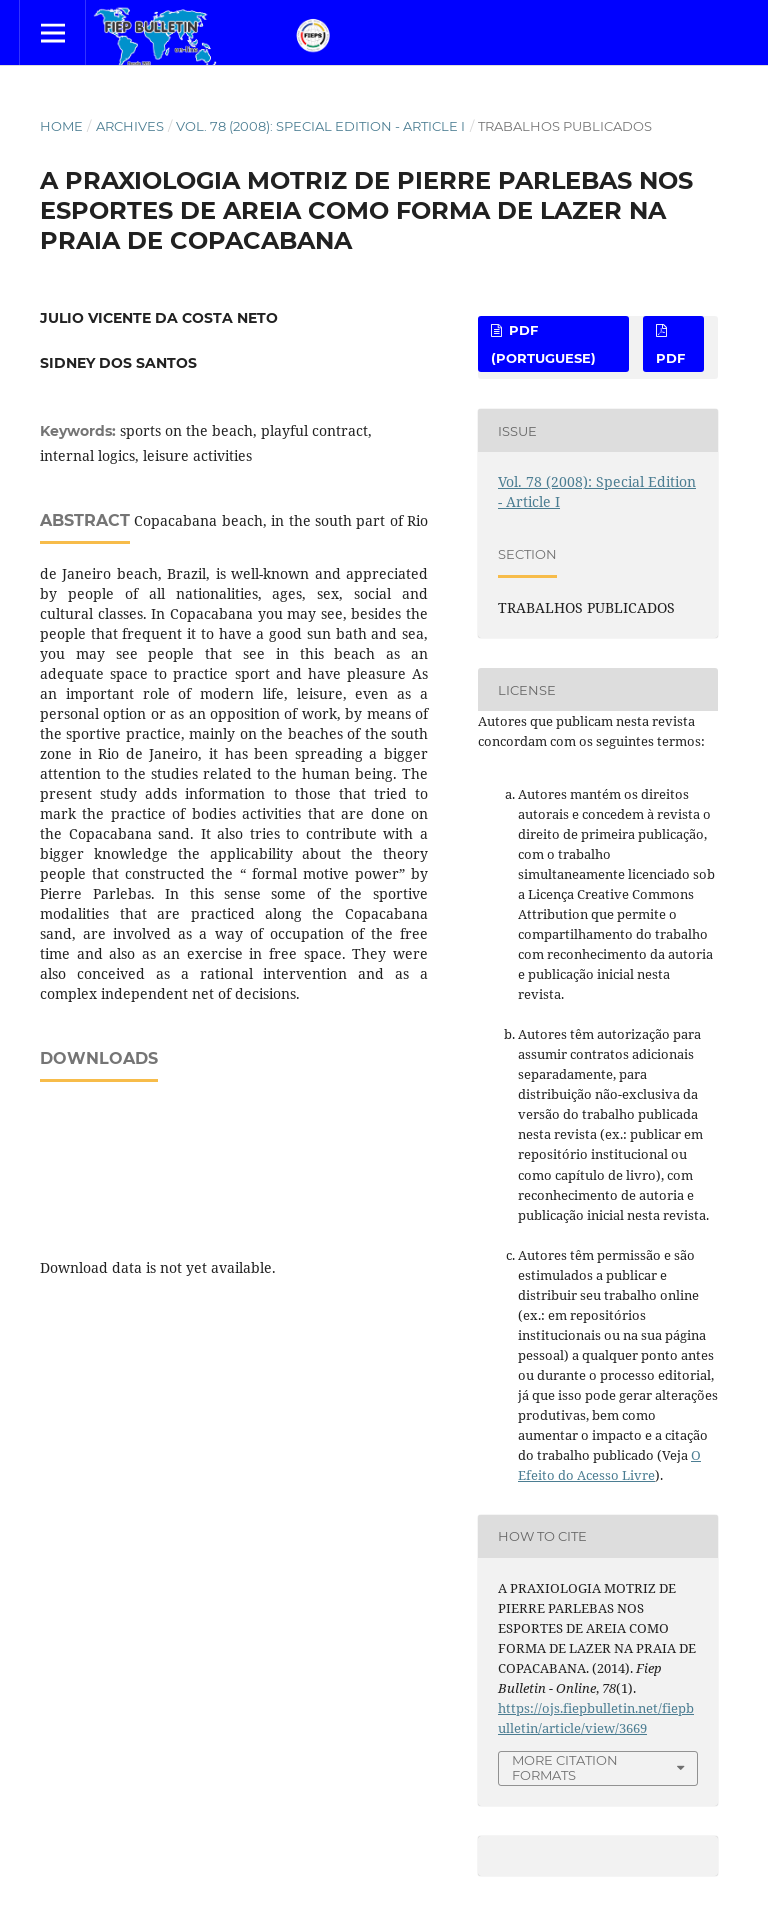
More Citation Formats (565, 1767)
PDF (670, 358)
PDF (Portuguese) (543, 344)
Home (61, 126)
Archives (130, 126)
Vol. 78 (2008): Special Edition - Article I (320, 126)
